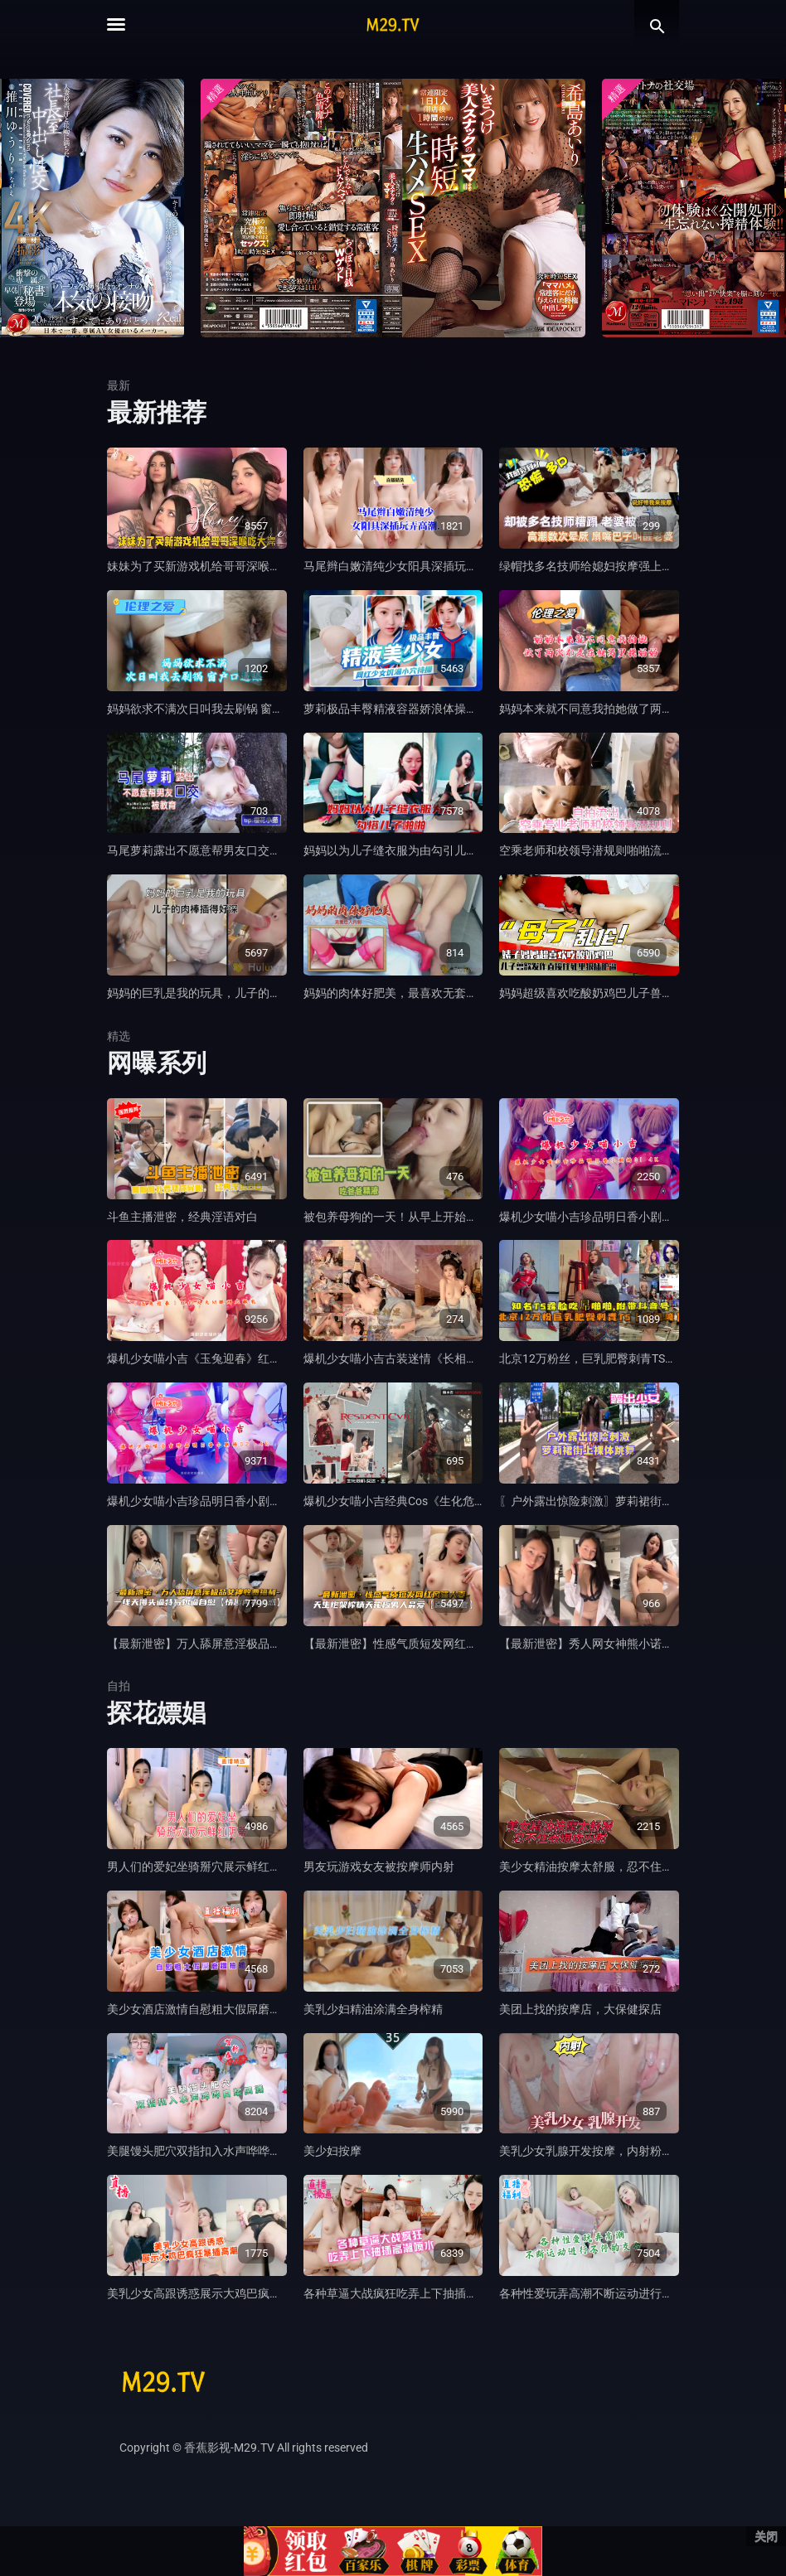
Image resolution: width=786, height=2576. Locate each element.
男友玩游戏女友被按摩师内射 (378, 1866)
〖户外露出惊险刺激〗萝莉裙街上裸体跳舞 (609, 1501)
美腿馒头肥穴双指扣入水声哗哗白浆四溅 (211, 2150)
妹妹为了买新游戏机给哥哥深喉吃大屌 (205, 566)
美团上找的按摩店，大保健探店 (580, 2009)
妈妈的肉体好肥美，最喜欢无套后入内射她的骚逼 (431, 993)
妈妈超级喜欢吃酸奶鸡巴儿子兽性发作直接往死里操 (632, 993)
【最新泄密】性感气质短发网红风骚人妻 (407, 1643)
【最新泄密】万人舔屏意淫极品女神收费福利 (223, 1643)
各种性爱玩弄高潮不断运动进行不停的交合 (609, 2293)
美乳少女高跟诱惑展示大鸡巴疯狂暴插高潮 (217, 2293)
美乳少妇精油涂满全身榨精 (373, 2009)
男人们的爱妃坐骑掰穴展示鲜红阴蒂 (200, 1866)
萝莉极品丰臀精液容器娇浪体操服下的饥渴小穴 (425, 708)
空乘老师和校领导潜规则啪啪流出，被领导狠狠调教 (632, 850)
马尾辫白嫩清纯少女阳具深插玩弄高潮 (402, 566)
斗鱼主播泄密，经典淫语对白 (182, 1216)
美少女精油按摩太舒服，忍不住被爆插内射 (609, 1866)
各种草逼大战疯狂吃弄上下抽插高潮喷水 (407, 2293)
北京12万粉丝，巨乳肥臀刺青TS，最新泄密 (611, 1358)
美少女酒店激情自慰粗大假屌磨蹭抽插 (205, 2009)
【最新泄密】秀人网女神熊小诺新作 (592, 1643)
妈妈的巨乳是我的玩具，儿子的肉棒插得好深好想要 (240, 993)
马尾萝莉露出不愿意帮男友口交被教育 (205, 850)
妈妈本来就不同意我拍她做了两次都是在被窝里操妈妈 (638, 708)
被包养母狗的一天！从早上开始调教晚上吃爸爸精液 (436, 1216)
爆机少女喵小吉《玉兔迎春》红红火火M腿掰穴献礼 (239, 1358)
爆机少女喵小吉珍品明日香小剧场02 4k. (210, 1501)
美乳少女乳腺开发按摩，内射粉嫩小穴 (597, 2150)
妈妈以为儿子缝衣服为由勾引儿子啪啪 (402, 850)
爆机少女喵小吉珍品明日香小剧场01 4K (601, 1216)
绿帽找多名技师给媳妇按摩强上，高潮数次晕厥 (621, 566)
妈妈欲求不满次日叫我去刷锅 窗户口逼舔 (212, 708)
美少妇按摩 (332, 2150)
